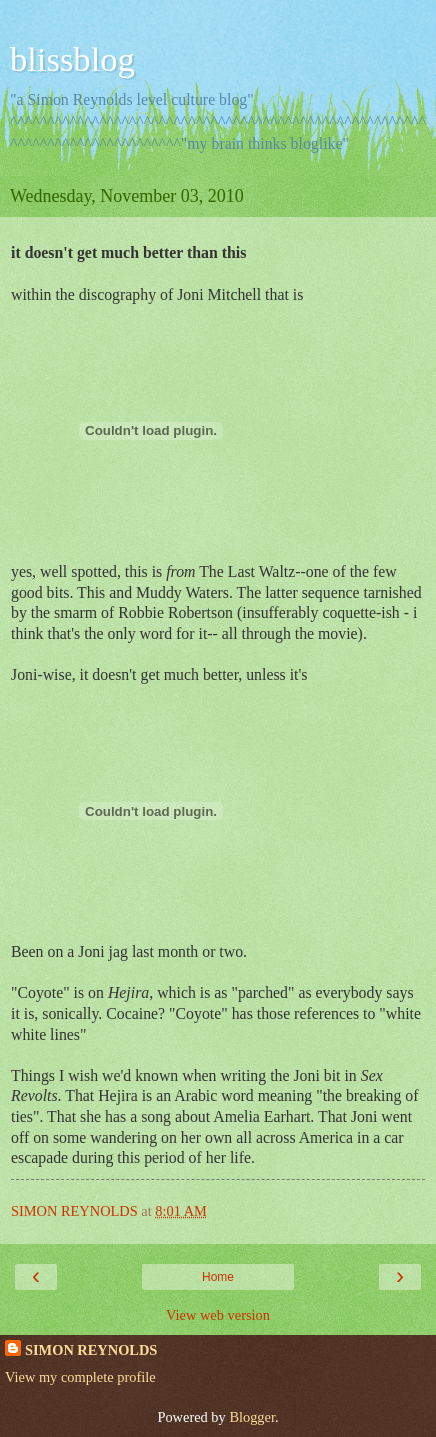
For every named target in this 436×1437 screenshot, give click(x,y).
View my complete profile (80, 1377)
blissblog (72, 59)
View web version (218, 1315)
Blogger (252, 1417)
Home (218, 1277)
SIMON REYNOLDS (91, 1350)
